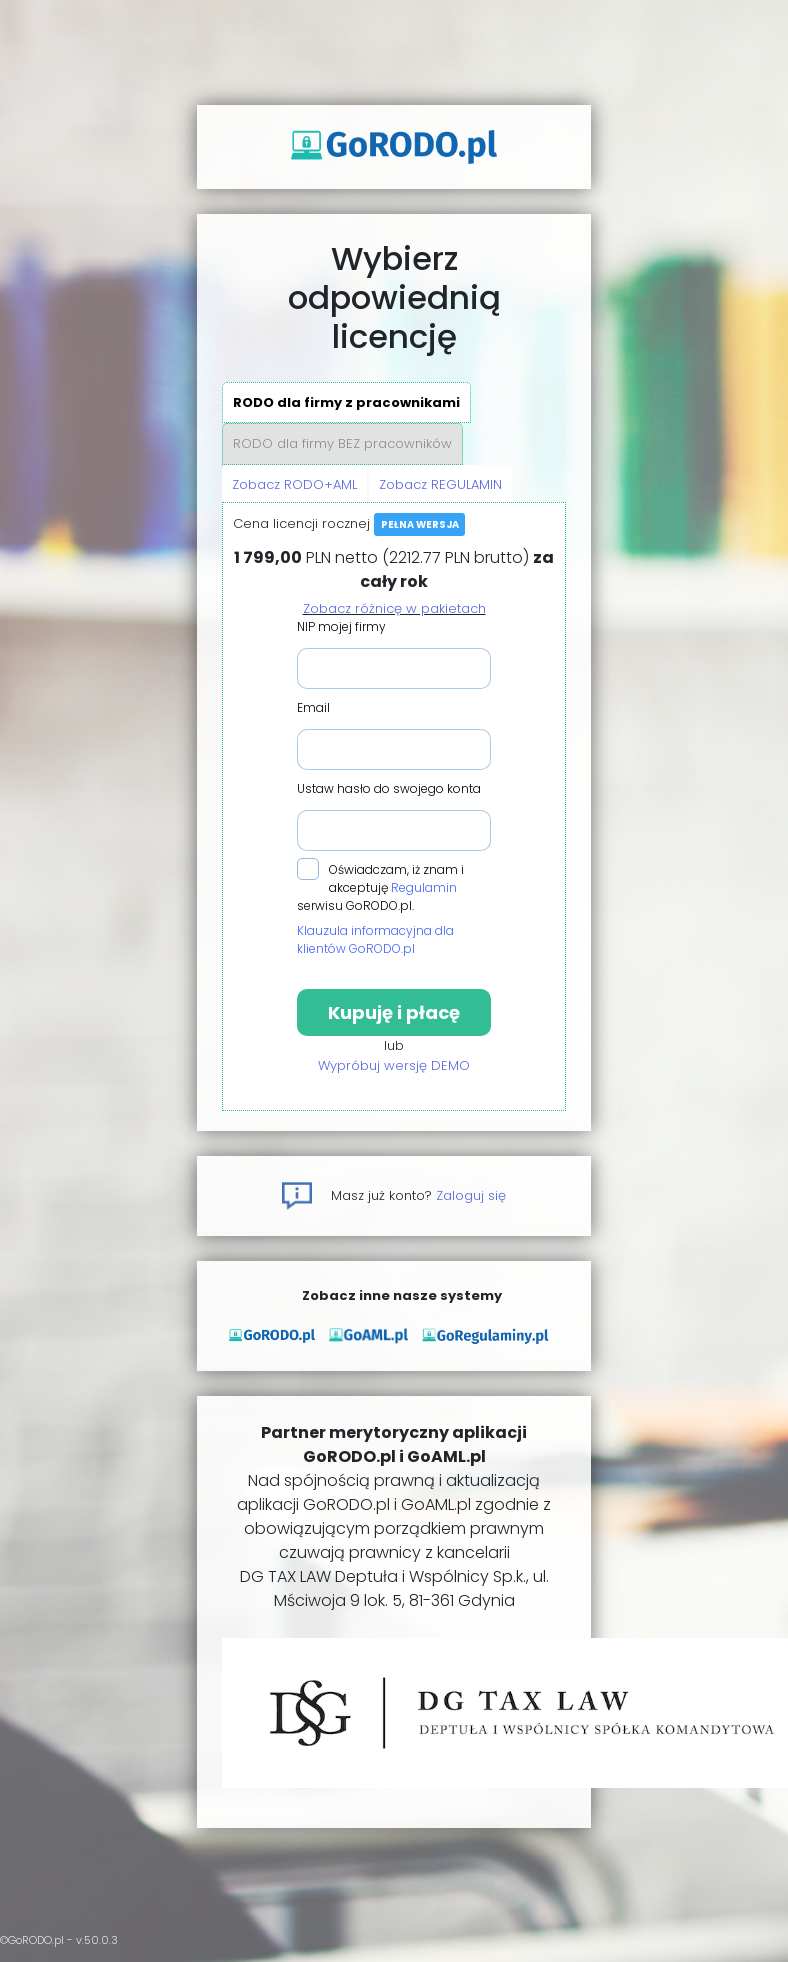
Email (313, 707)
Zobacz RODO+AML (294, 484)
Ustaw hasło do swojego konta (389, 788)
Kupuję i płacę (394, 1012)
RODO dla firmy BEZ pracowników (342, 443)
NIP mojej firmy (341, 626)
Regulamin (424, 887)
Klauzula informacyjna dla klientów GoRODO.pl (375, 939)
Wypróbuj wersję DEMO (394, 1065)
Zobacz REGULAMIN (440, 484)
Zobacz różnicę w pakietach (394, 608)
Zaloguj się (471, 1195)
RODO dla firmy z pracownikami (346, 402)
